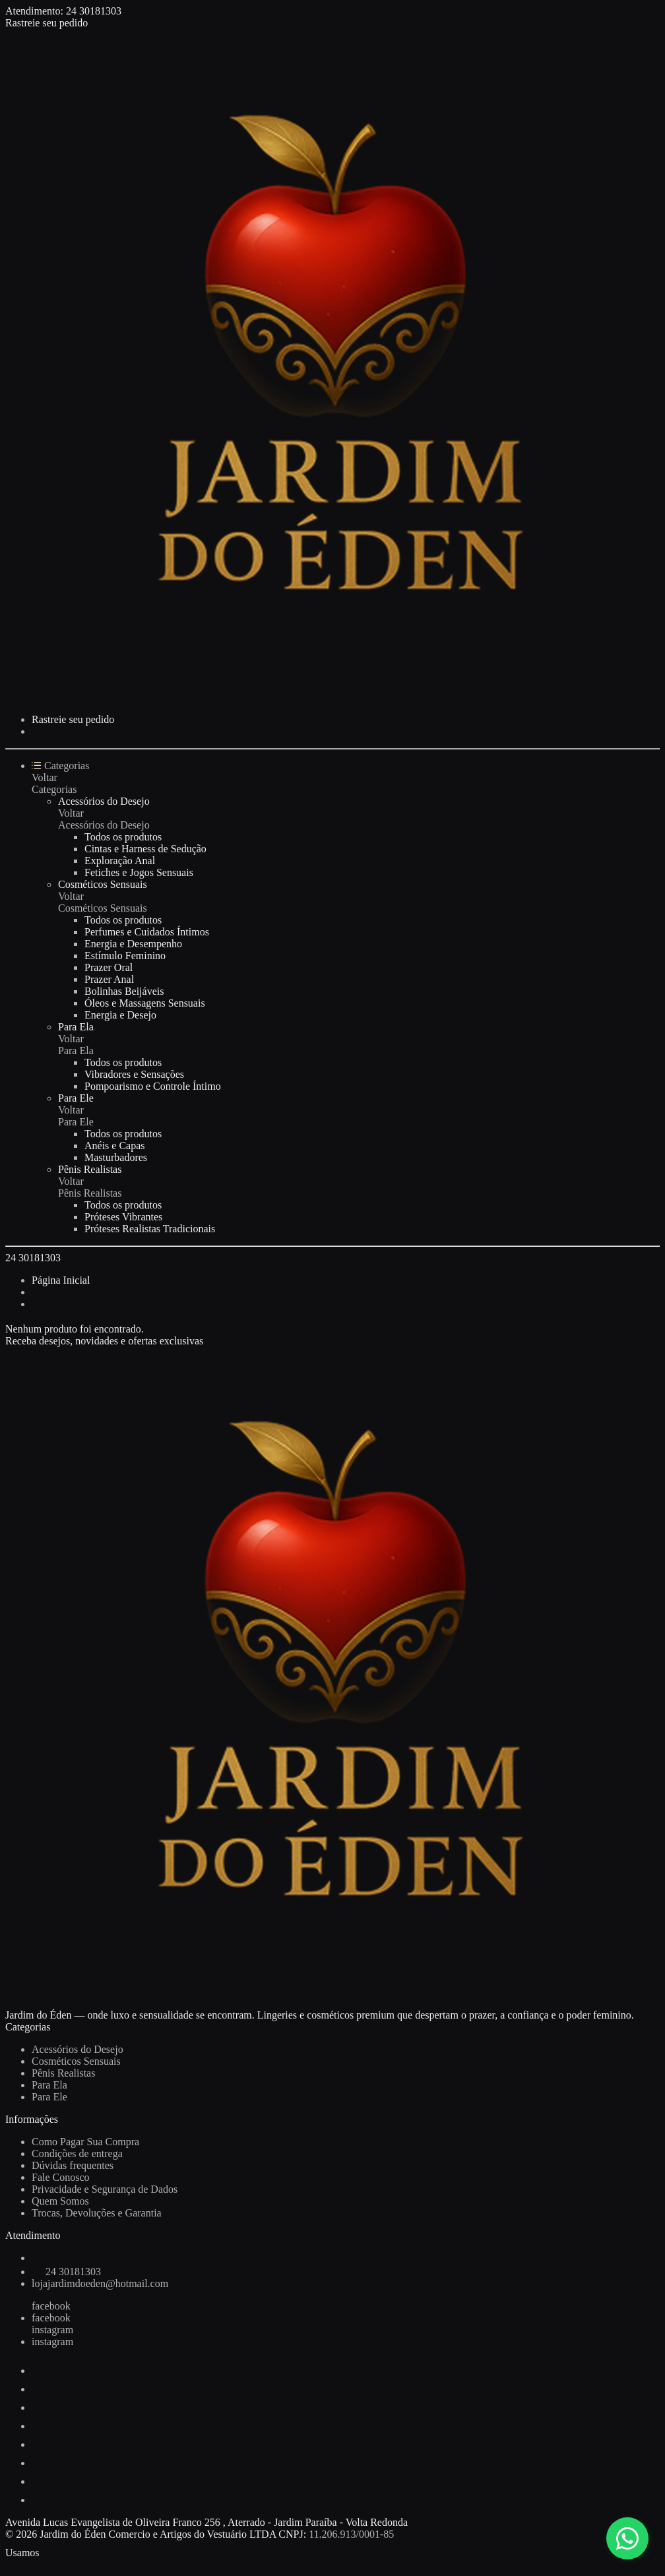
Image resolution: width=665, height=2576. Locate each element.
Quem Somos (60, 2201)
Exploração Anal (119, 860)
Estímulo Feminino (125, 955)
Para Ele (76, 1098)
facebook (51, 2305)
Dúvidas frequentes (72, 2165)
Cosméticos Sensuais (102, 884)
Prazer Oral (108, 967)
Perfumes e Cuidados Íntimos (146, 931)
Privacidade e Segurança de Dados (104, 2189)
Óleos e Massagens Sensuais (144, 1003)
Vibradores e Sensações (134, 1074)
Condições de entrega (77, 2153)
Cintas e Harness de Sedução (145, 848)
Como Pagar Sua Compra (85, 2141)
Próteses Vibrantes (123, 1216)
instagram (52, 2329)
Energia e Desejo (120, 1015)
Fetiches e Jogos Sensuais (138, 872)
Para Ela (76, 1026)
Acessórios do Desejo (104, 801)
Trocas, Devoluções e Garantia (97, 2212)
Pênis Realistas (89, 1169)
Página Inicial (61, 1280)
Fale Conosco (61, 2177)
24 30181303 (93, 10)
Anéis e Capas (114, 1145)
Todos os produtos (123, 836)
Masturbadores (115, 1157)
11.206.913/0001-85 (351, 2534)
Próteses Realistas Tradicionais (149, 1228)
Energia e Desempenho (133, 943)
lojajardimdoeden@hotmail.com (100, 2283)
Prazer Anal (109, 979)
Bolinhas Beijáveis (124, 991)
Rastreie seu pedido (46, 22)
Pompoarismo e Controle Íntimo (152, 1086)
